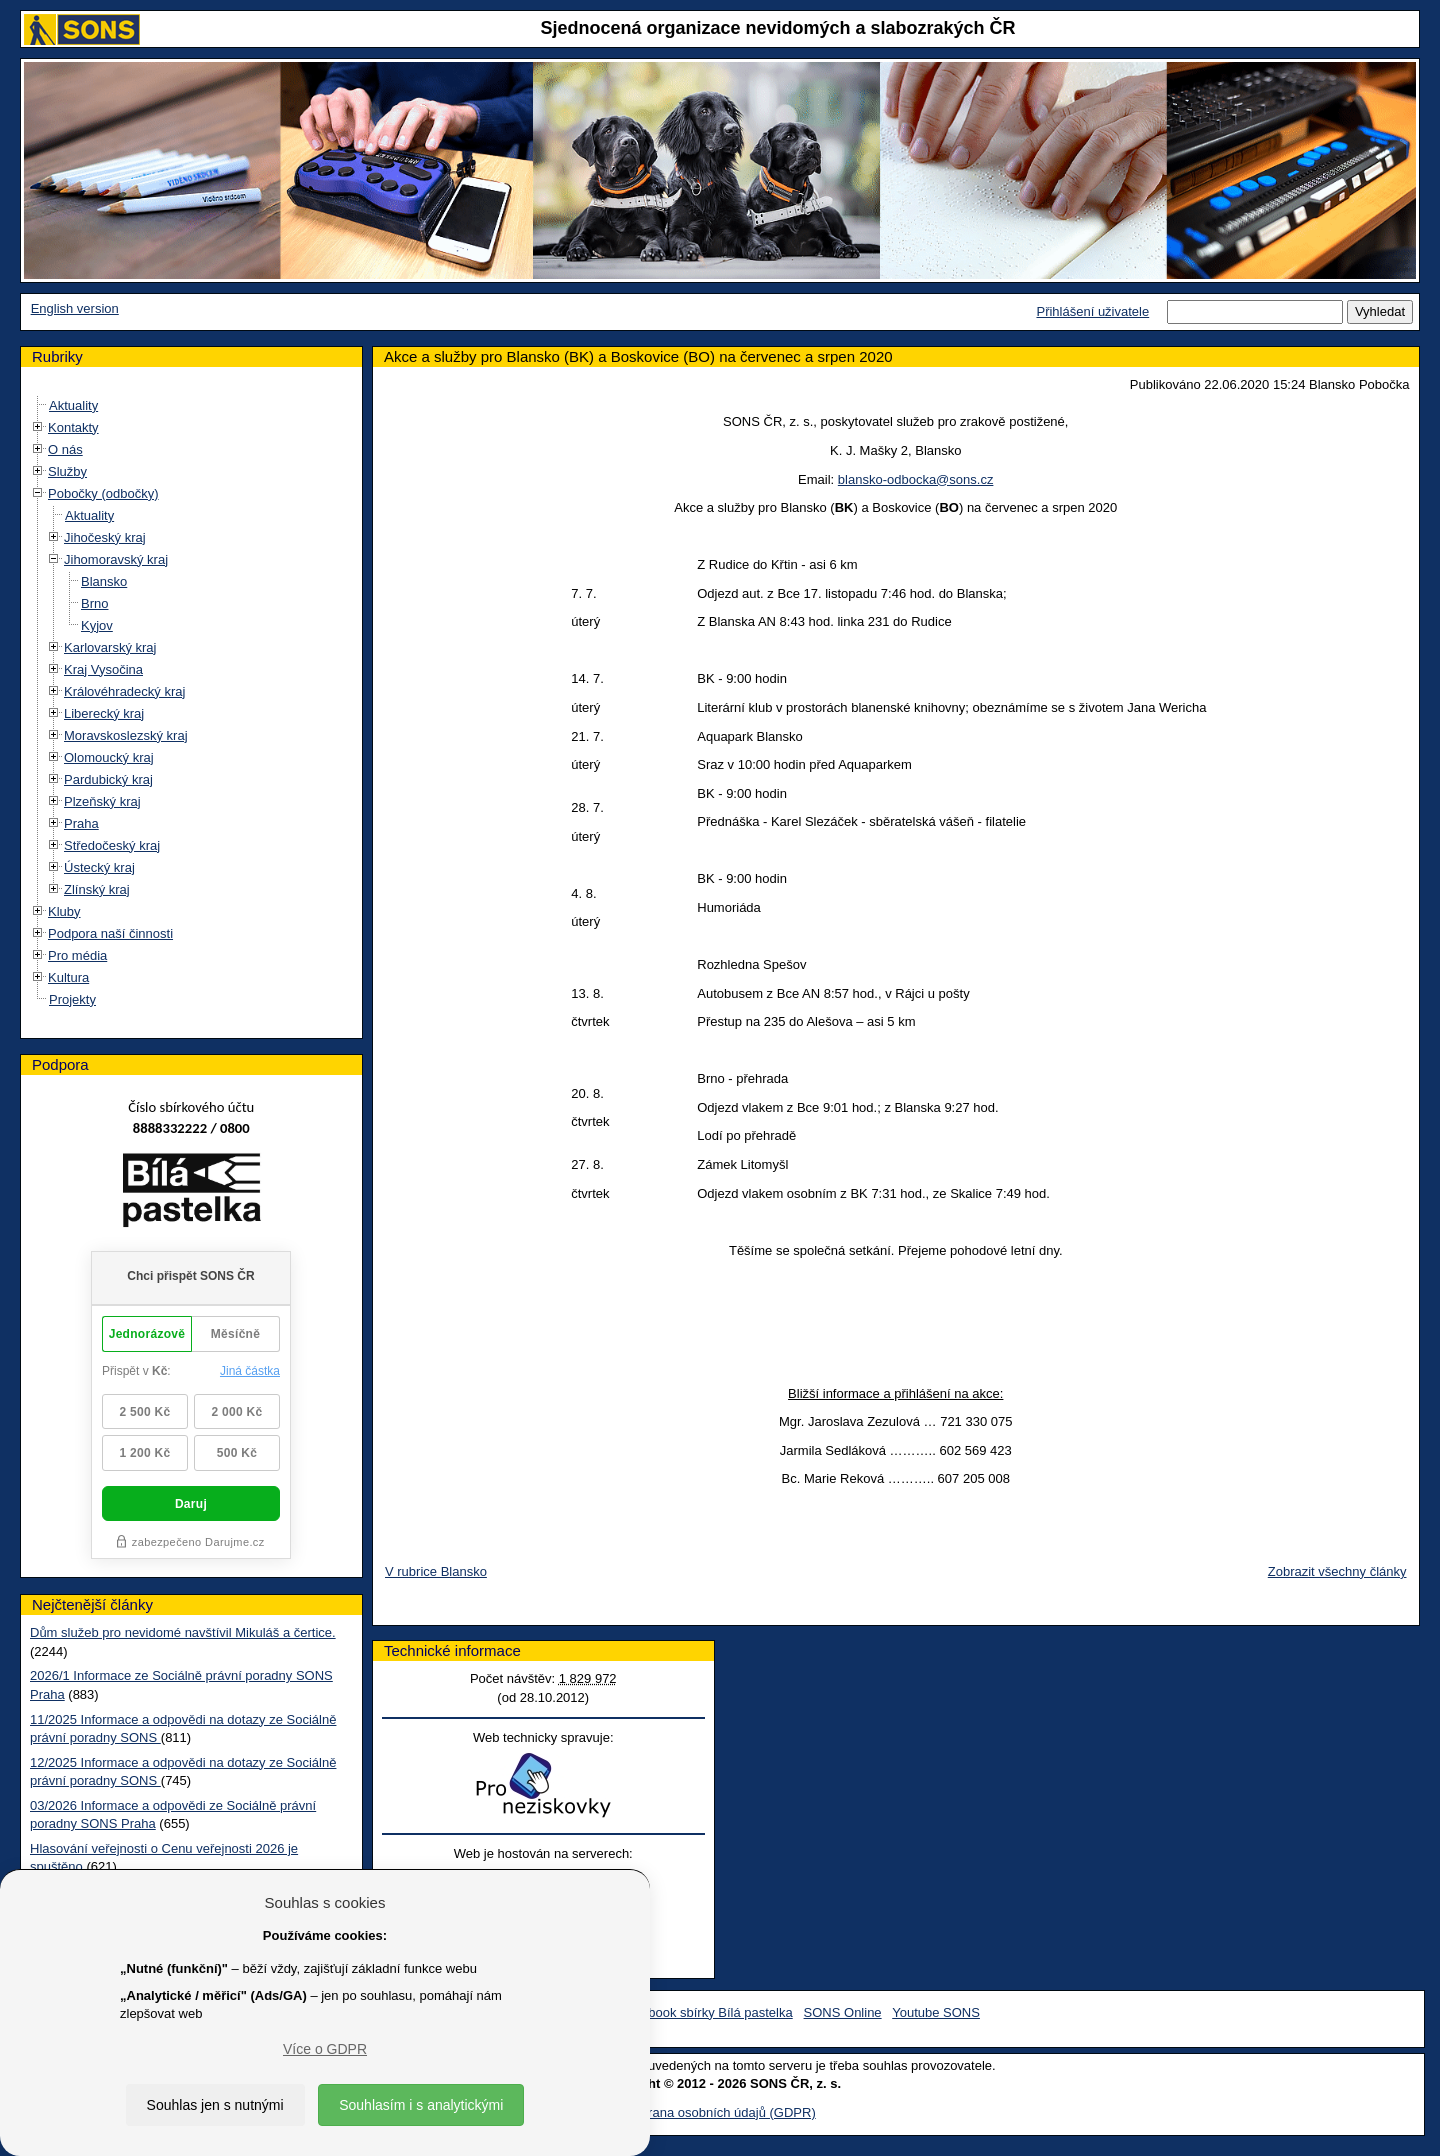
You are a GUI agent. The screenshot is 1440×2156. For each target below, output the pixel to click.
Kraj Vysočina (103, 669)
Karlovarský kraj (110, 647)
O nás (65, 449)
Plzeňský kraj (102, 801)
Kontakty (73, 427)
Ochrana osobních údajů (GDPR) (719, 2112)
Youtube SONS (936, 2012)
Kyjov (97, 625)
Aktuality (73, 405)
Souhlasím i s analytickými (421, 2105)
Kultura (68, 977)
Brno (94, 603)
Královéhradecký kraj (124, 691)
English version (75, 308)
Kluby (64, 911)
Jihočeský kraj (105, 537)
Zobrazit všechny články (1337, 1571)
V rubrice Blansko (436, 1571)
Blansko (104, 581)
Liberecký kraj (104, 713)
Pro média (77, 955)
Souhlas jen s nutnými (215, 2105)
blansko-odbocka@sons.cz (916, 479)
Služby (67, 471)
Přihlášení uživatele (1092, 311)
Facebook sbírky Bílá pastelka (705, 2012)
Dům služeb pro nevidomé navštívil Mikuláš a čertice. (183, 1632)
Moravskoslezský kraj (126, 735)
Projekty (72, 999)
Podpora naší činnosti (110, 933)
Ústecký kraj (99, 867)
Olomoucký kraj (109, 757)
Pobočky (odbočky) (103, 493)
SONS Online (843, 2012)
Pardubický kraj (108, 779)
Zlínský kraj (97, 889)
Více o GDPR (325, 2049)
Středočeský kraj (112, 845)
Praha (81, 823)
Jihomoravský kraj (116, 559)
